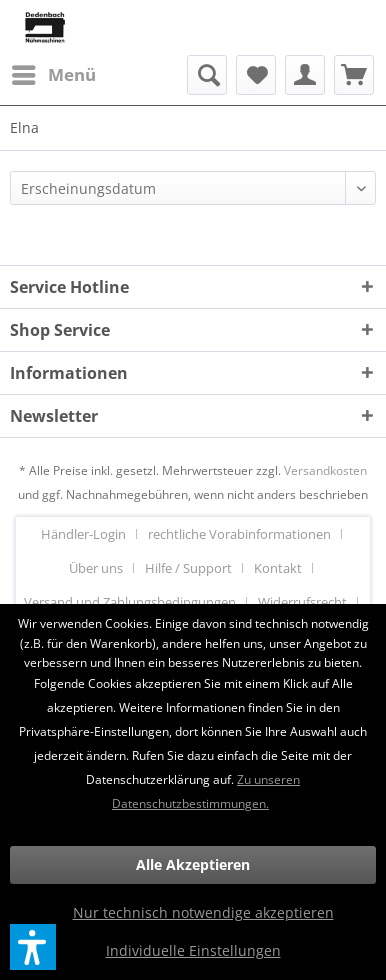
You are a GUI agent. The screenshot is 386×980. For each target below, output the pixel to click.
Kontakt (278, 568)
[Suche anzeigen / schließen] (207, 75)
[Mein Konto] (305, 75)
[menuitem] (53, 75)
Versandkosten (325, 470)
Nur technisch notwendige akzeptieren (203, 912)
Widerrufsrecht (302, 602)
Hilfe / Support (188, 568)
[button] (33, 947)
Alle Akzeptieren (193, 864)
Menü (54, 72)
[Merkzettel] (256, 75)
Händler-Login (83, 534)
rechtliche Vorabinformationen (239, 534)
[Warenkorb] (354, 75)
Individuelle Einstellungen (193, 950)
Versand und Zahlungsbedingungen (130, 602)
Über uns (96, 568)
